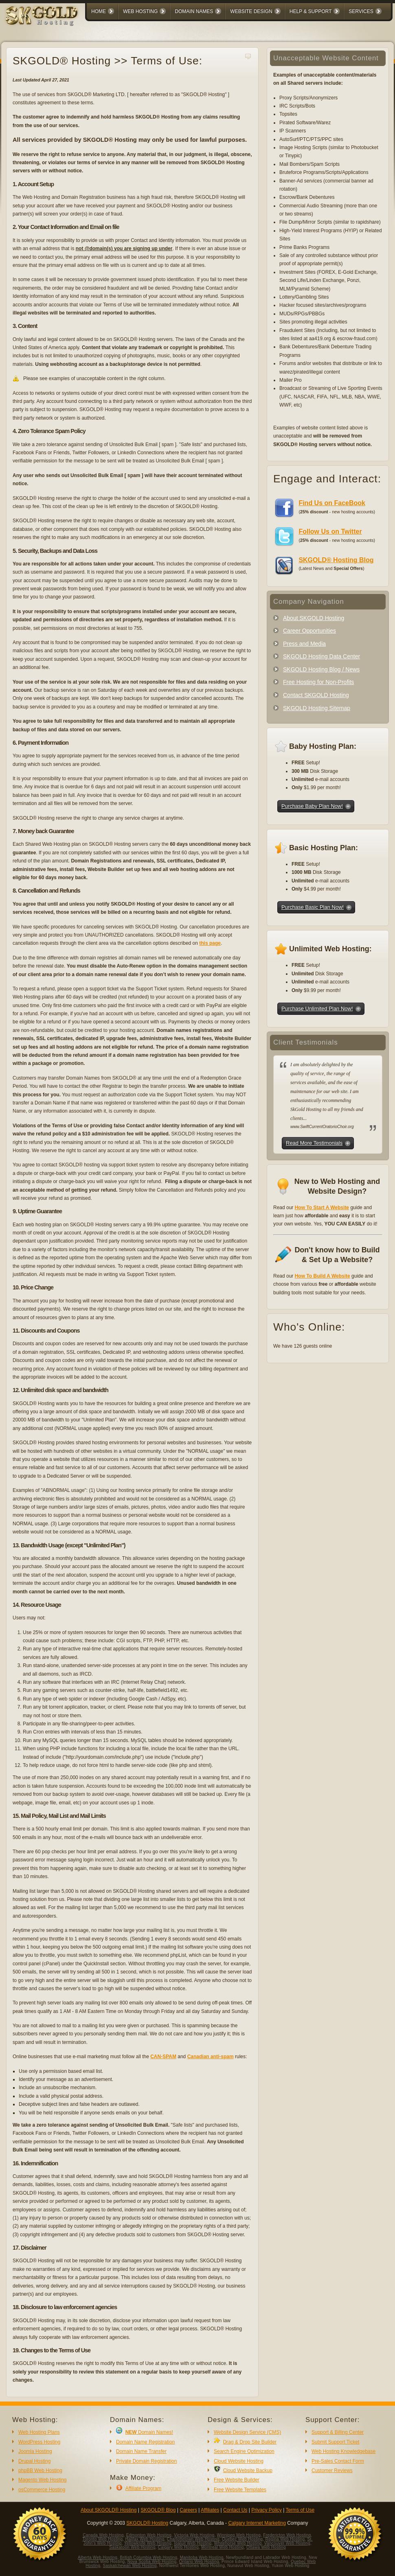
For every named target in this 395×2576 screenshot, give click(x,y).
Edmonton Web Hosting (148, 2535)
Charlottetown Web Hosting (193, 2539)
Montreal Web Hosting (222, 2547)
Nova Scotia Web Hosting (152, 2561)
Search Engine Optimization (244, 2451)
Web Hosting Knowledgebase (343, 2451)
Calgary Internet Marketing (256, 2523)
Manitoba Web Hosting (202, 2557)
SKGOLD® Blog (158, 2510)
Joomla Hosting (35, 2451)
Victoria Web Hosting (194, 2535)
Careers (188, 2510)
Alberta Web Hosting (97, 2557)
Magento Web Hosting (42, 2480)
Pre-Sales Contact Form (338, 2461)
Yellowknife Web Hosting (147, 2543)
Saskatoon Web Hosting (132, 2547)
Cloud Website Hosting (238, 2461)
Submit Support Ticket (335, 2442)
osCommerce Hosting (41, 2489)
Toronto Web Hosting (102, 2539)
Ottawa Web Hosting (266, 2547)
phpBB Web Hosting (40, 2470)
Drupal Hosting (34, 2461)
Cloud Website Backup (247, 2470)
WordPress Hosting (39, 2442)
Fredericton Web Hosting (287, 2535)
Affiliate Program (143, 2488)
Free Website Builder (236, 2480)
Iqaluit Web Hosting (192, 2543)
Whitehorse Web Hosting (238, 2543)
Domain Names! (149, 2432)
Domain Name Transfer (141, 2451)
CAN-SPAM (163, 2056)
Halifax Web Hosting (144, 2539)
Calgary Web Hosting (178, 2547)
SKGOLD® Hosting (147, 2523)
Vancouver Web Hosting (287, 2543)
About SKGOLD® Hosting (109, 2510)
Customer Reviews (332, 2470)
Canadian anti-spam (210, 2056)
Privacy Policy (266, 2510)
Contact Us (235, 2510)
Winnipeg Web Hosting (239, 2535)
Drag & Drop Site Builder (249, 2442)
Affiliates (210, 2510)
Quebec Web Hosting (242, 2539)
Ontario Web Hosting (199, 2561)
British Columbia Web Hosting (148, 2557)
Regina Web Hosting (285, 2539)
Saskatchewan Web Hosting (130, 2565)
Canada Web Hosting (103, 2535)
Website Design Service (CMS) (247, 2432)
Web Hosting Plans (39, 2432)
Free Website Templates (240, 2489)
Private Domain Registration (146, 2461)
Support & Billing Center (338, 2432)
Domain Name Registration (145, 2442)
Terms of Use (299, 2510)
